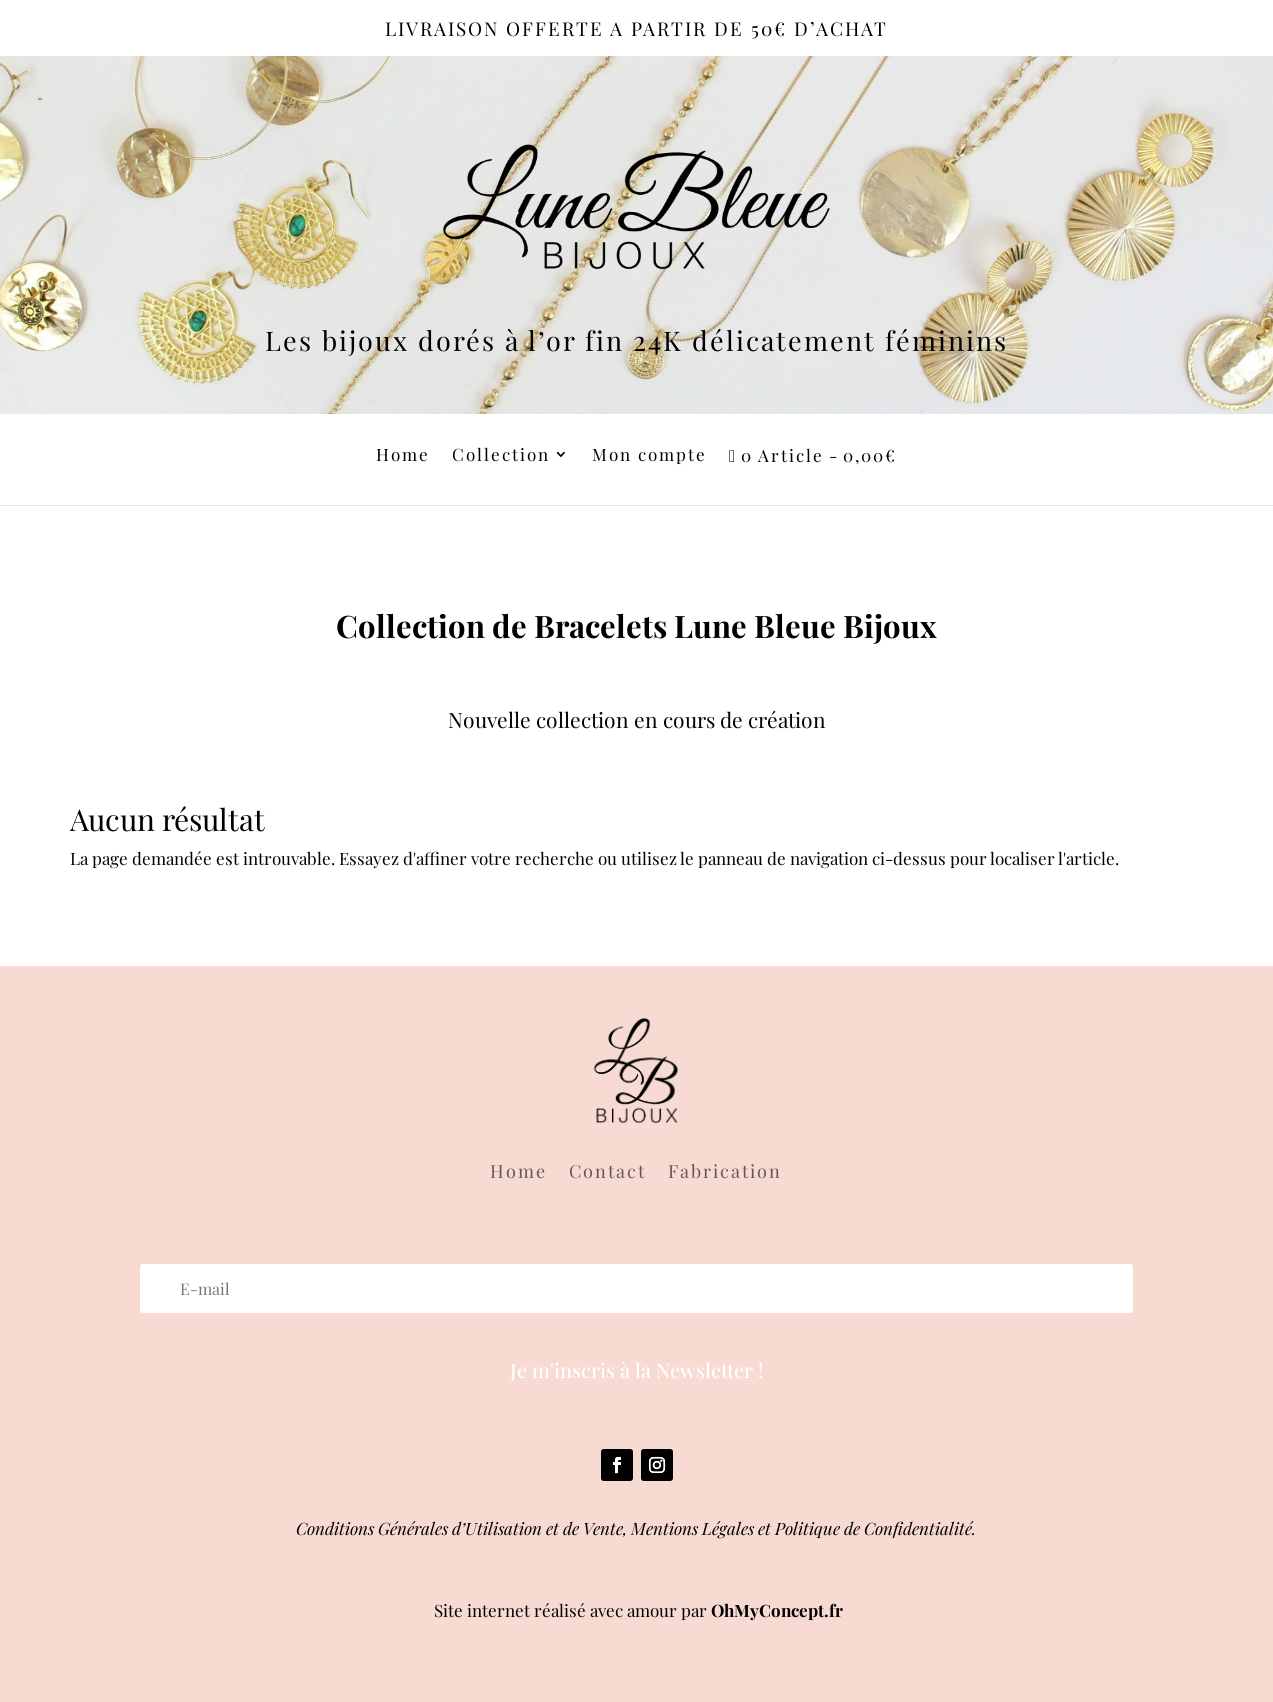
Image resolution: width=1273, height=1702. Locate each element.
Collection (501, 456)
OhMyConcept (767, 1610)
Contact (607, 1173)
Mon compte (649, 456)
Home (403, 456)
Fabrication (725, 1173)
